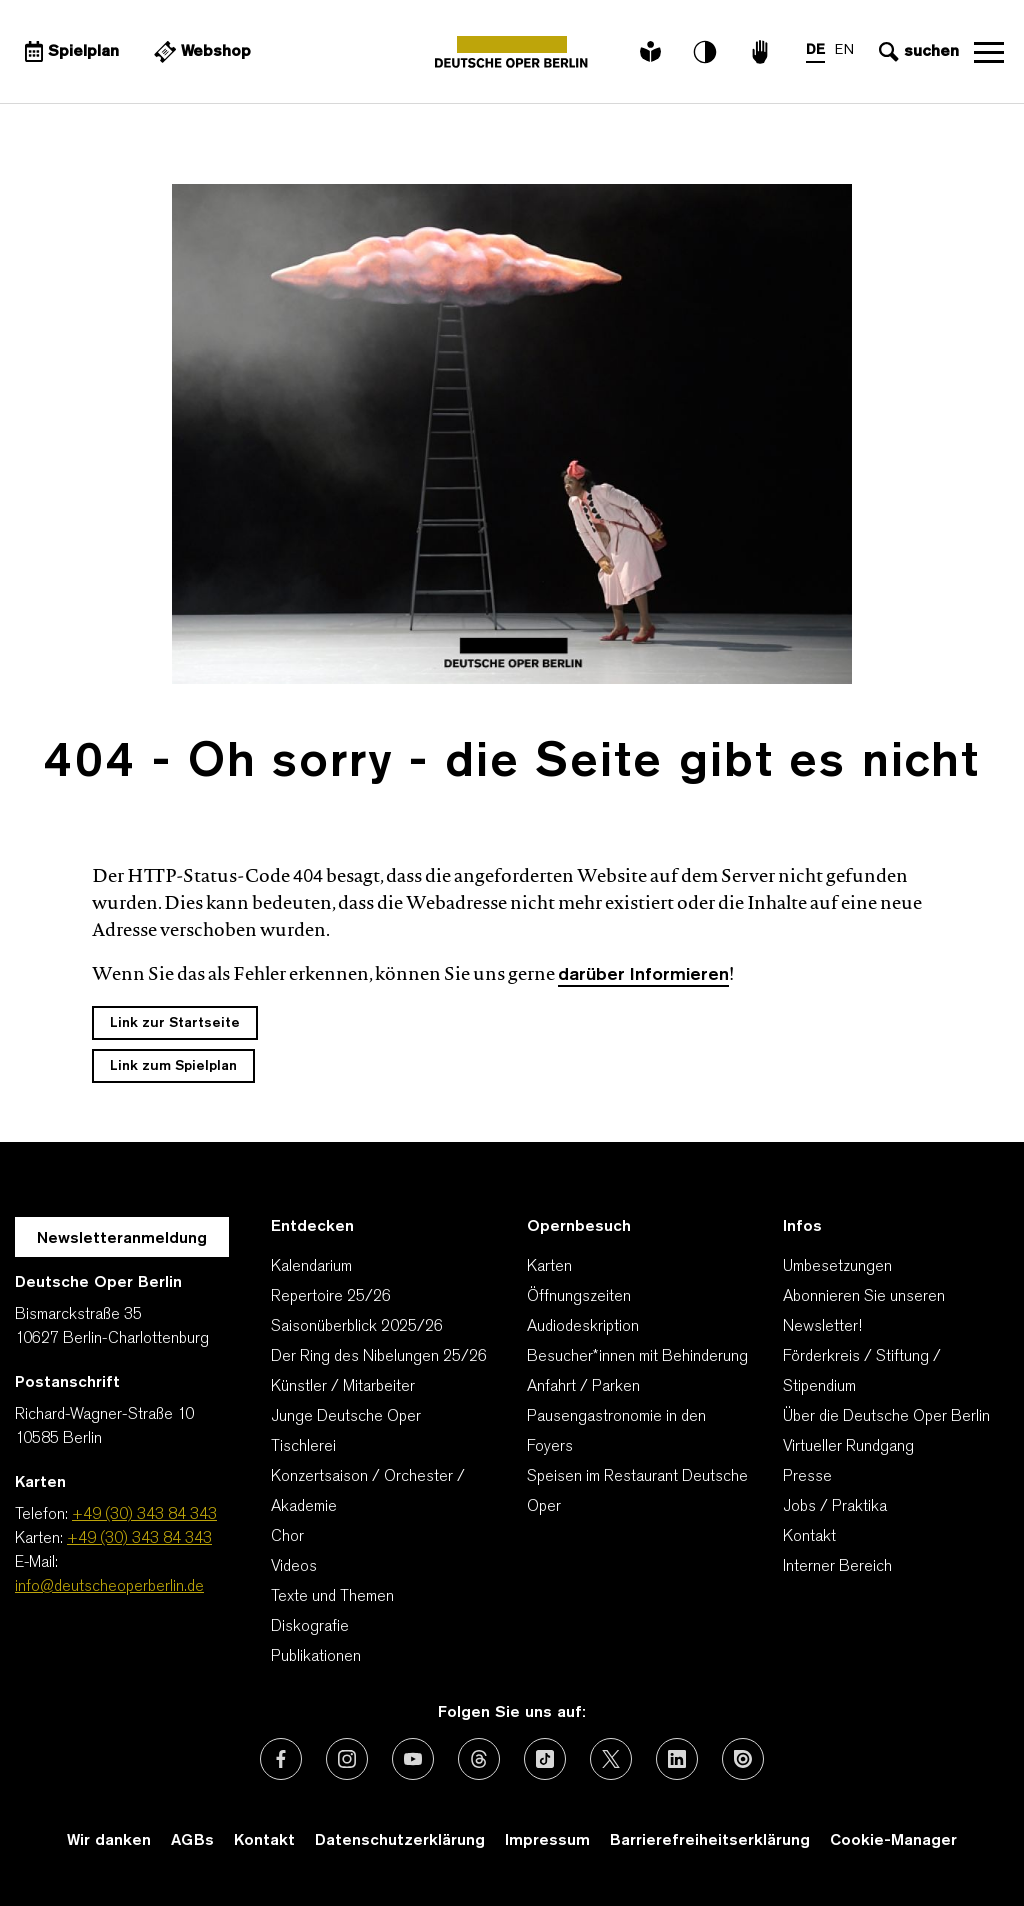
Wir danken (109, 1841)
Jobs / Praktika (835, 1507)
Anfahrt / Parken (583, 1387)
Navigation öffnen (989, 52)
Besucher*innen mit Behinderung (637, 1357)
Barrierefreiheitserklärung (710, 1841)
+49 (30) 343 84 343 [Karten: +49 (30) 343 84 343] (139, 1539)
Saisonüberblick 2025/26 (357, 1327)
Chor (287, 1537)
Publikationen (316, 1657)
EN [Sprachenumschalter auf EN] (844, 50)
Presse (807, 1477)
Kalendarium (311, 1267)
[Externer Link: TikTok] (545, 1759)
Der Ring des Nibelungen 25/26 (379, 1357)
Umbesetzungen (837, 1267)
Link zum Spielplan (173, 1066)
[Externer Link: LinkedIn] (677, 1759)
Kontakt (809, 1537)
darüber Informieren (643, 975)
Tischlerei (303, 1447)
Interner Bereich (837, 1567)
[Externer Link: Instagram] (347, 1759)
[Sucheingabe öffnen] (916, 52)
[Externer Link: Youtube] (413, 1759)
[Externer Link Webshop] (200, 52)
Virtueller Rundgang (848, 1447)
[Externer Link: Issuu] (743, 1759)
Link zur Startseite (175, 1023)
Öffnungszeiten (579, 1297)
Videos (294, 1567)
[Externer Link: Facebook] (281, 1759)
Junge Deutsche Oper (346, 1417)
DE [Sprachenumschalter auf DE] (815, 50)
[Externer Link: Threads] (479, 1759)
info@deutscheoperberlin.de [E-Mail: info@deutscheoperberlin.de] (109, 1587)
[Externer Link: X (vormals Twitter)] (611, 1759)
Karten (549, 1267)
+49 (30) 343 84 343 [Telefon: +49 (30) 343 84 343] (144, 1515)
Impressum (547, 1841)
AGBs (192, 1841)
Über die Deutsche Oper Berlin (886, 1417)
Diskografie (310, 1627)
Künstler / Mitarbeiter (343, 1387)
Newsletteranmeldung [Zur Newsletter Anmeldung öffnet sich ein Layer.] (122, 1239)
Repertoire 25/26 (331, 1297)
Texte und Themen (332, 1597)
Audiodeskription (583, 1327)
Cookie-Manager (893, 1841)
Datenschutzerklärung (400, 1841)
